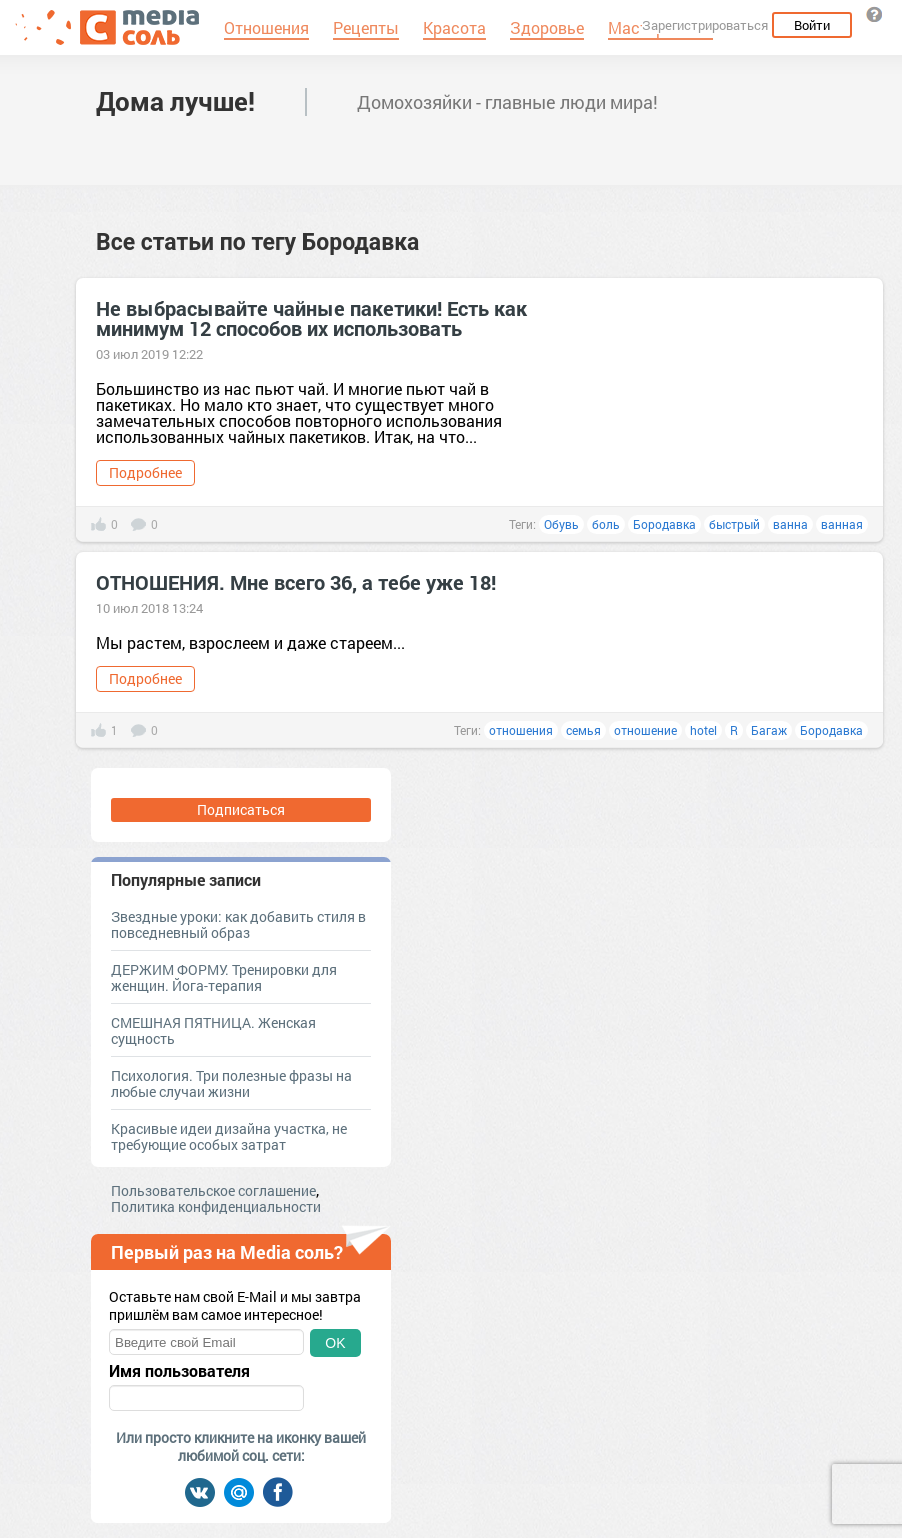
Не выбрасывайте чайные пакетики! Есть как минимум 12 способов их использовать (311, 318)
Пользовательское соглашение (213, 1190)
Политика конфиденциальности (216, 1206)
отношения (521, 730)
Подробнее (145, 472)
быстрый (734, 524)
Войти (812, 25)
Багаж (769, 730)
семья (583, 730)
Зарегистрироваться (705, 25)
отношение (645, 730)
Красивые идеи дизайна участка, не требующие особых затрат (229, 1136)
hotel (703, 730)
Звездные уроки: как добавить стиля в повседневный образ (238, 924)
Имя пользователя (179, 1371)
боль (606, 524)
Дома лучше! (175, 101)
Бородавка (664, 524)
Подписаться (241, 809)
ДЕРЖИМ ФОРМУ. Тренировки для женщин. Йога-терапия (224, 977)
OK (335, 1343)
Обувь (561, 524)
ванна (790, 524)
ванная (842, 524)
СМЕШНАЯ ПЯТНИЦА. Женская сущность (213, 1030)
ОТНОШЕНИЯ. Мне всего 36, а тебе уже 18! (296, 582)
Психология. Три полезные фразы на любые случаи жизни (231, 1083)
